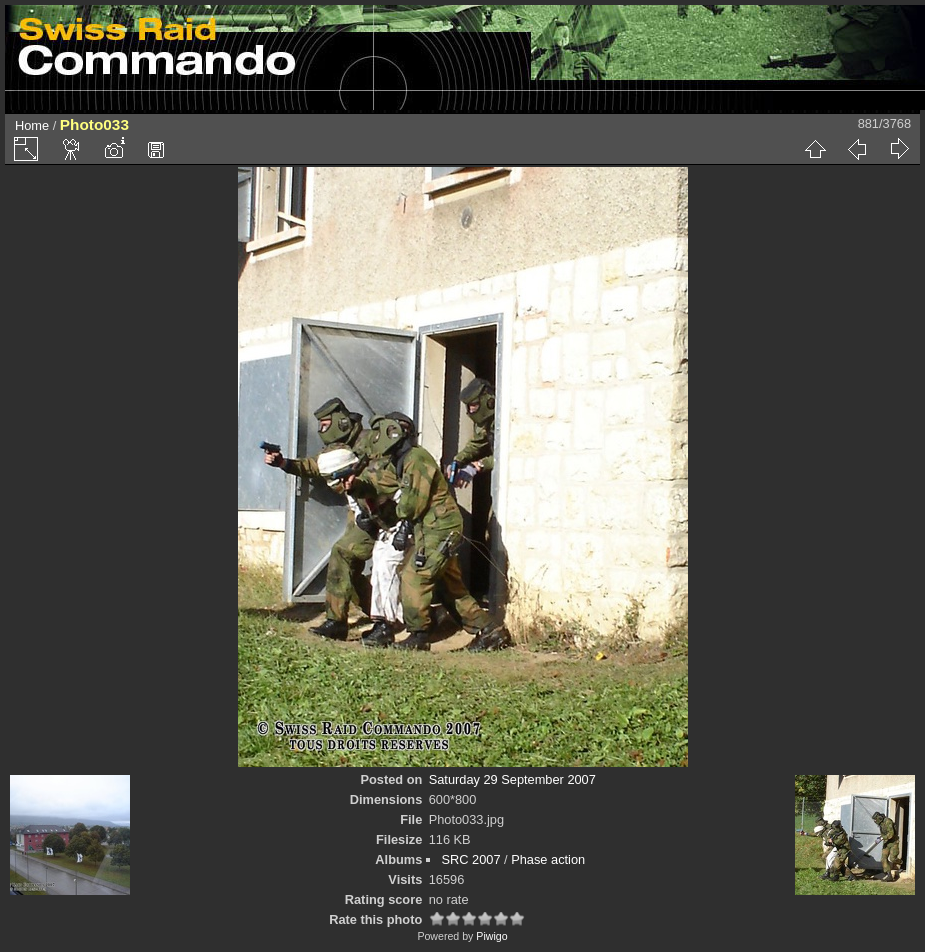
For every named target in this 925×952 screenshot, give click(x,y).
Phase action (548, 859)
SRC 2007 (470, 859)
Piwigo (491, 936)
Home (32, 125)
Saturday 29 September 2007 (512, 779)
